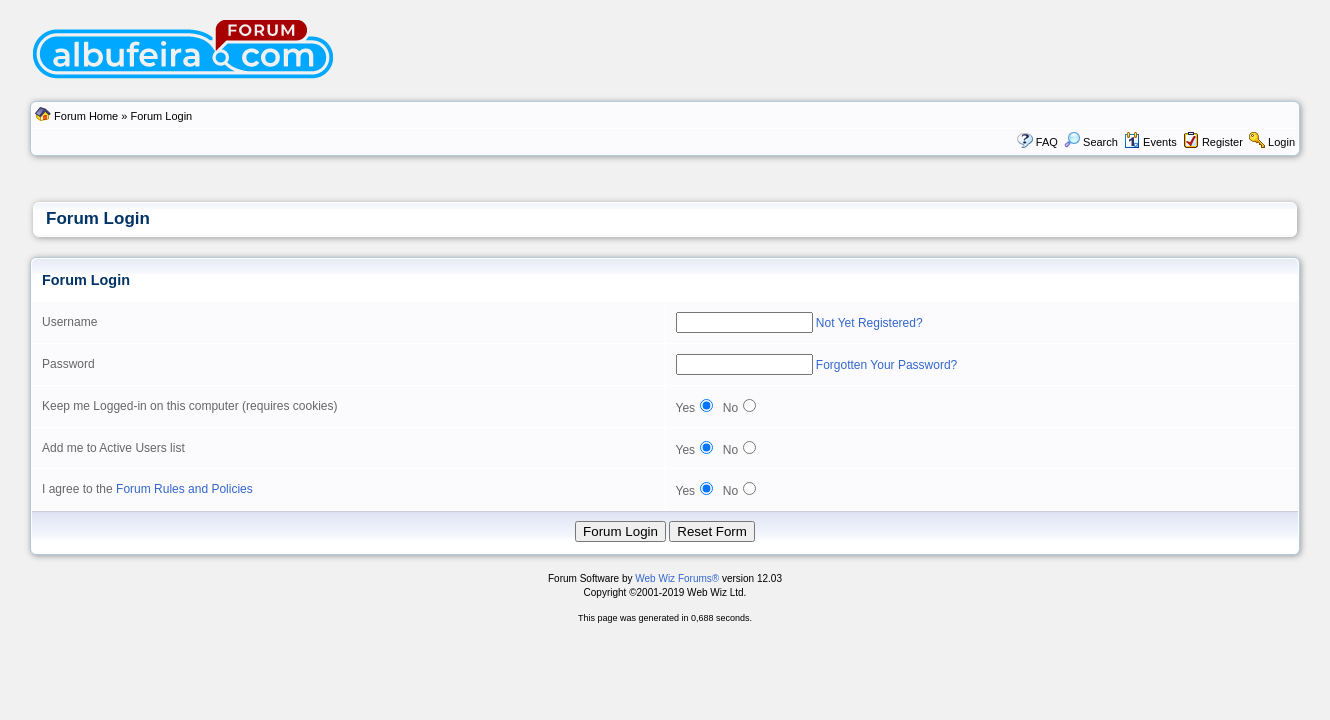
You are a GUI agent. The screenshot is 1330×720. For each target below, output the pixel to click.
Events (1150, 142)
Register (1222, 142)
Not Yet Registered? (869, 323)
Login (1281, 142)
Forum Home (86, 116)
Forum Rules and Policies (184, 489)
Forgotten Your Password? (886, 365)
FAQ (1047, 142)
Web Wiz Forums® (677, 578)
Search (1091, 142)
